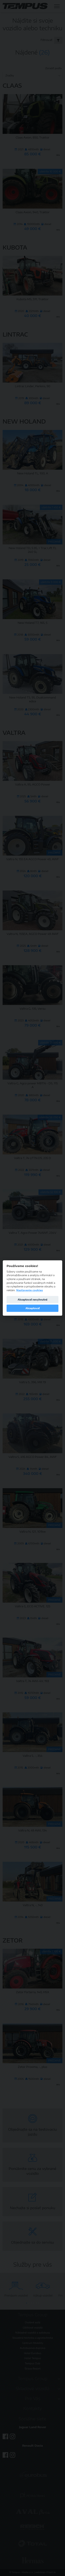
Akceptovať (32, 1308)
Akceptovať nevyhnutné (32, 1299)
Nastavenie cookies (29, 1290)
